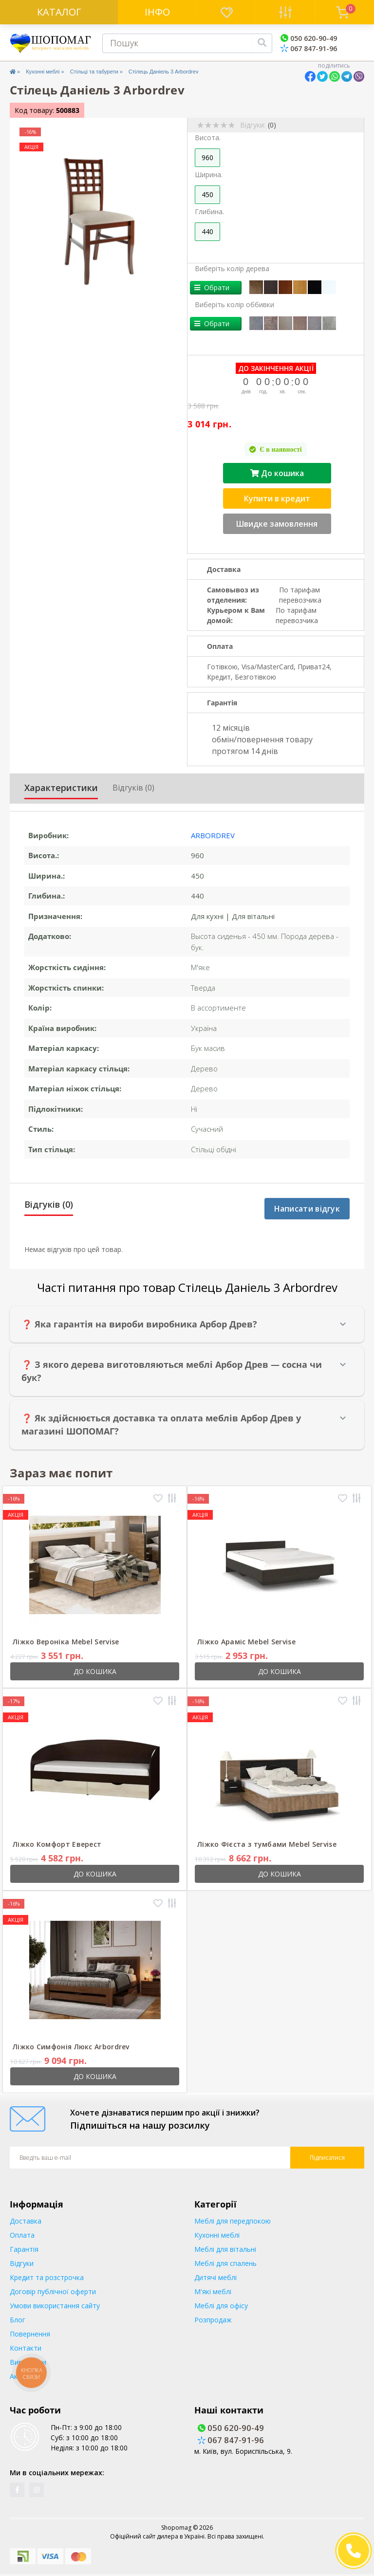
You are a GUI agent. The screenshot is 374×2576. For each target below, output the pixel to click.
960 (207, 157)
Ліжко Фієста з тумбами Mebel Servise (267, 1844)
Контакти (25, 2348)
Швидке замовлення (277, 523)
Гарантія (24, 2249)
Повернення (30, 2333)
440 (207, 231)
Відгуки (22, 2263)
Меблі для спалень (225, 2263)
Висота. (208, 137)
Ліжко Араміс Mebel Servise (246, 1641)
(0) (272, 124)
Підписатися (327, 2157)
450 (207, 194)
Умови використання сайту (55, 2305)
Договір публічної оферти (53, 2291)
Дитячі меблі (215, 2277)
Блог (17, 2319)
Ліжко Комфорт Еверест (57, 1844)
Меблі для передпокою (232, 2221)
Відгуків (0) (133, 787)
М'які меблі (212, 2291)
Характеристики (61, 787)
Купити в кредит (277, 498)
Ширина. (209, 174)
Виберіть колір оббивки (234, 304)
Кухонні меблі (42, 71)
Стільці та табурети (94, 71)
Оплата (22, 2235)
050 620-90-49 (308, 38)
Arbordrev (213, 835)
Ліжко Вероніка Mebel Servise (66, 1641)
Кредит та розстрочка (47, 2277)
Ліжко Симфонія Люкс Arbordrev (71, 2046)
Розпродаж (213, 2319)
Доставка (25, 2221)
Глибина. (209, 211)
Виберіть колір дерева (232, 268)
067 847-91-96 (308, 48)
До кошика (277, 473)
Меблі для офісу (221, 2305)
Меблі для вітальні (225, 2249)
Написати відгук (307, 1208)
